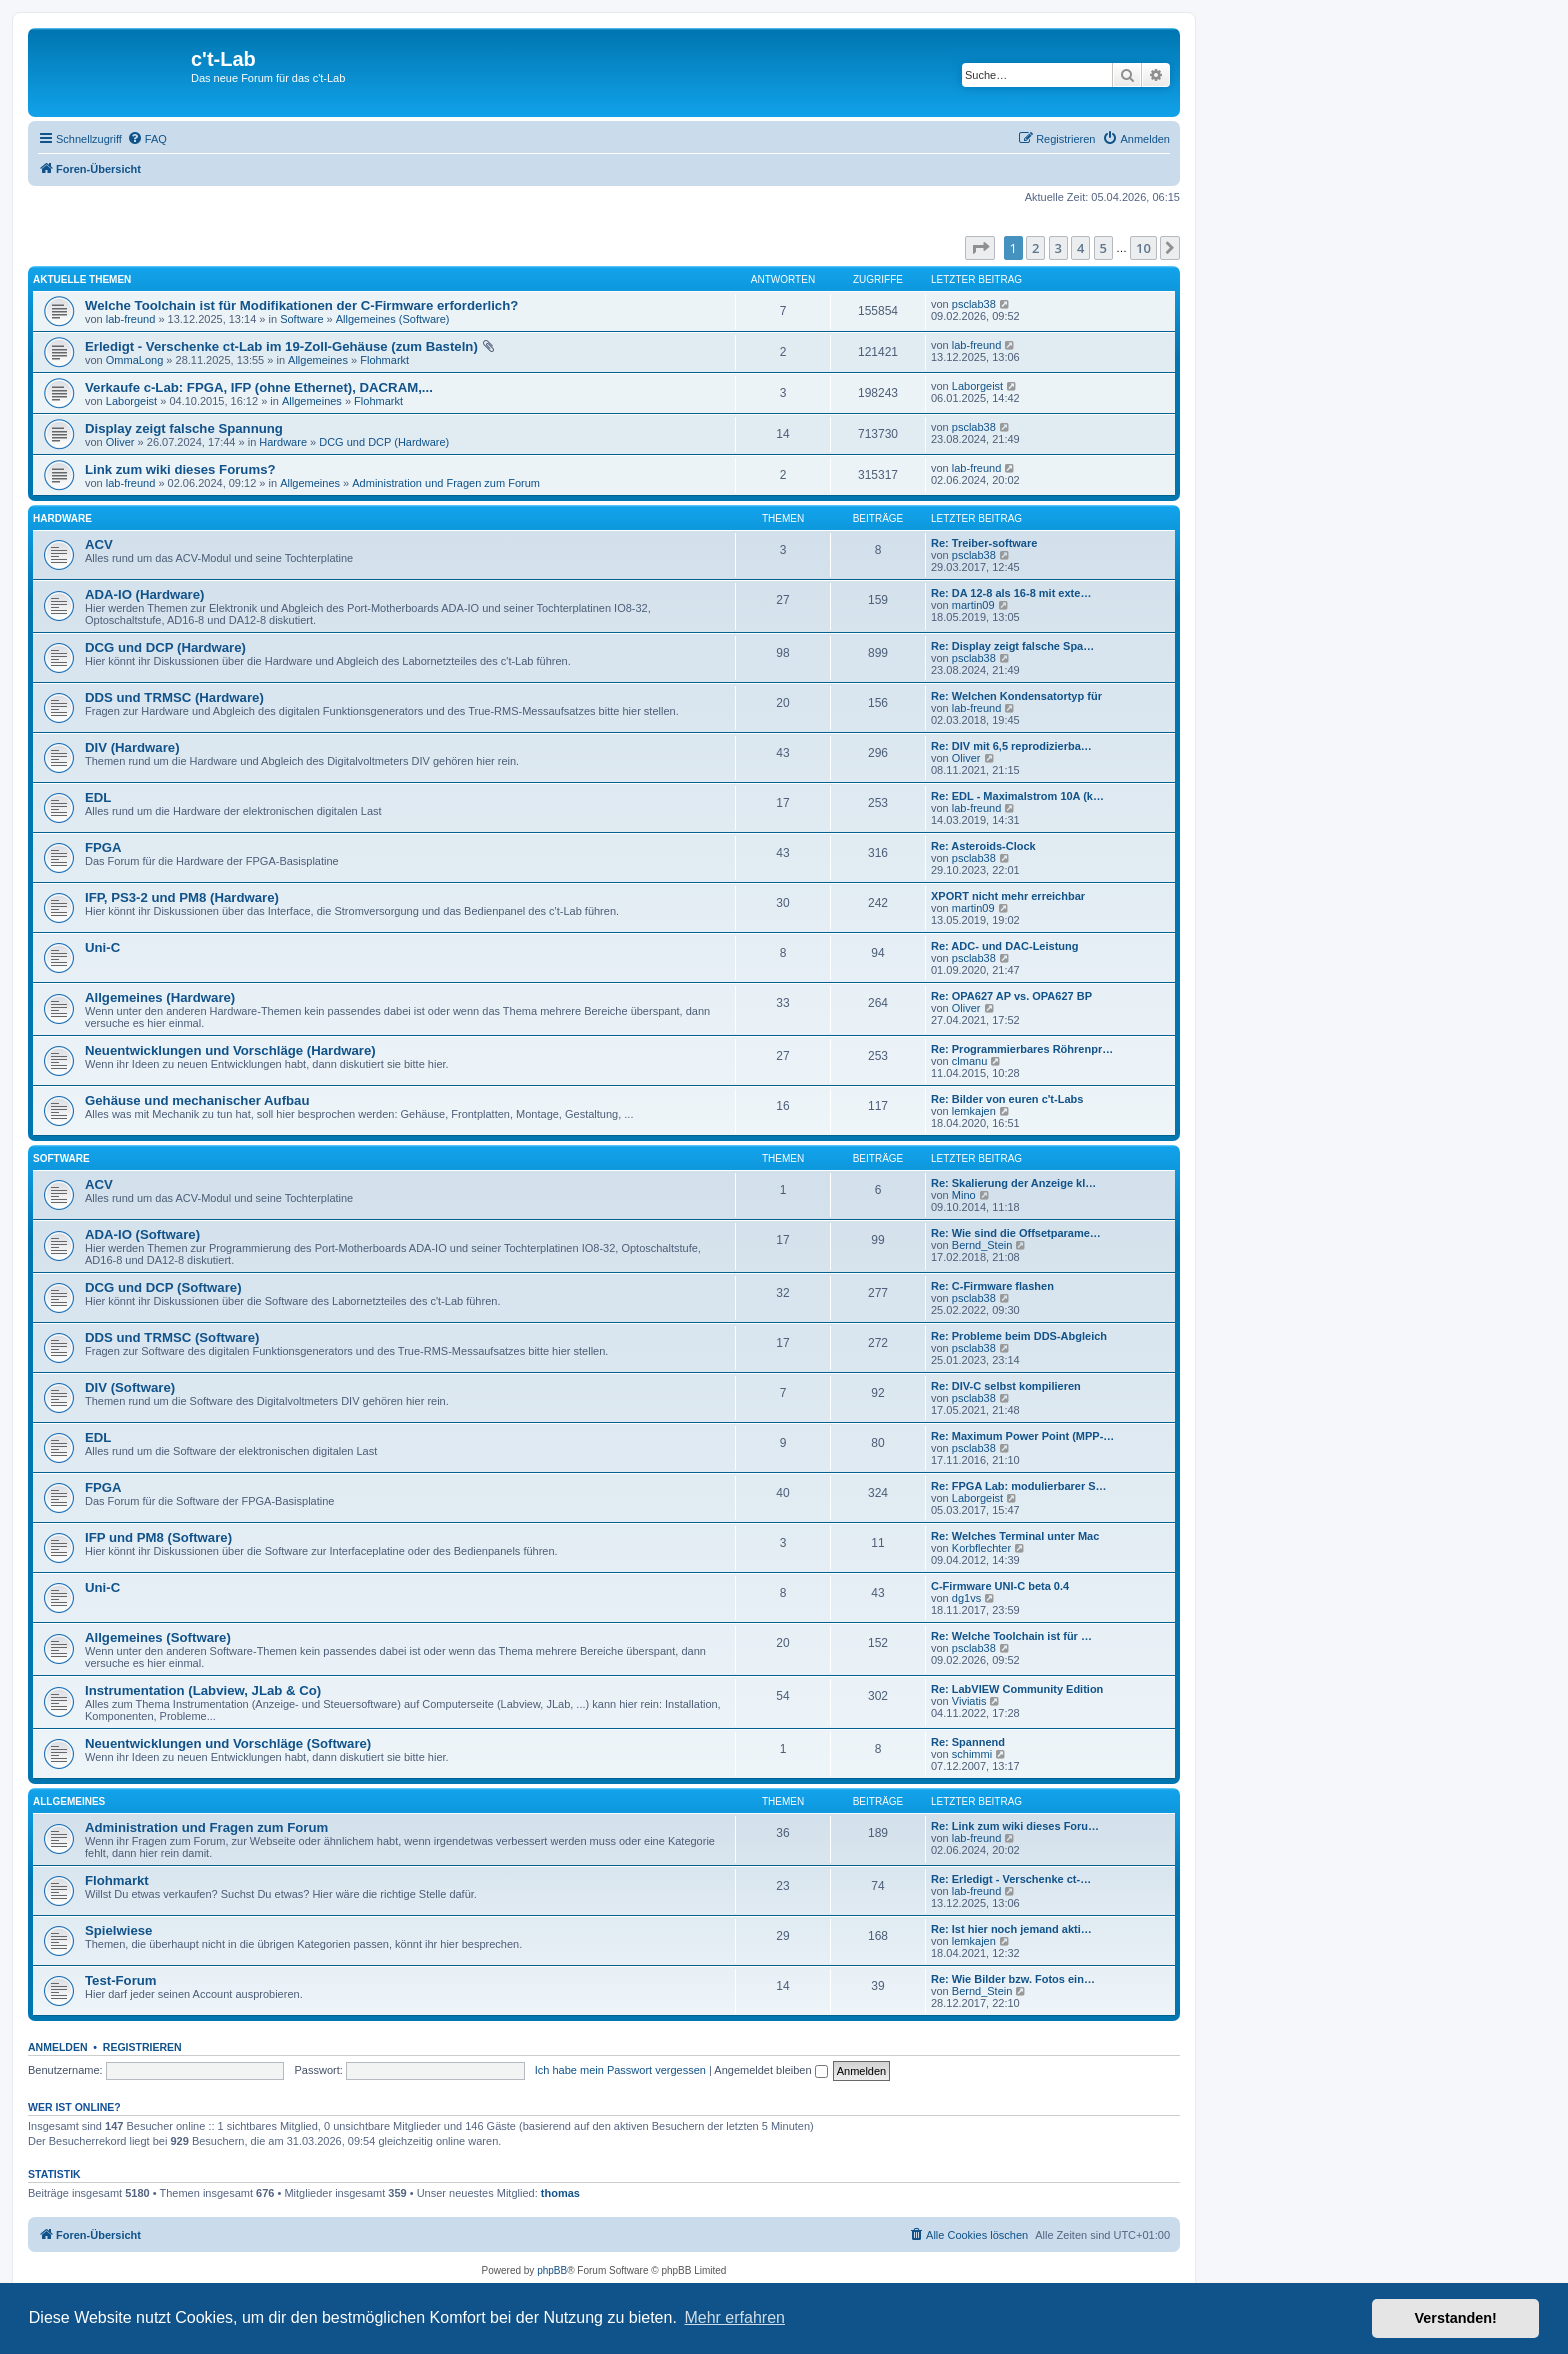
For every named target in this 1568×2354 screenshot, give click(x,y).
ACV (99, 544)
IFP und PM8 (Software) (158, 1537)
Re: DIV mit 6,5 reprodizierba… (1011, 746)
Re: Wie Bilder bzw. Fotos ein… (1013, 1979)
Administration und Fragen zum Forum (446, 483)
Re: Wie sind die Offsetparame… (1016, 1233)
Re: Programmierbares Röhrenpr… (1022, 1049)
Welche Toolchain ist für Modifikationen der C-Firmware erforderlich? (301, 305)
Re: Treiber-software (984, 543)
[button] (980, 248)
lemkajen (974, 1111)
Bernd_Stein (982, 1245)
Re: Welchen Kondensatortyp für (1016, 696)
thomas (560, 2193)
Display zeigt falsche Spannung (184, 428)
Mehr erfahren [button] (734, 2317)
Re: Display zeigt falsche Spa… (1012, 646)
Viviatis (969, 1701)
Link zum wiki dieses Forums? (180, 469)
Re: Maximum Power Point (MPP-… (1022, 1436)
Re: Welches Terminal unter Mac (1015, 1536)
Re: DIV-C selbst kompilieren (1006, 1386)
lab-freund (131, 319)
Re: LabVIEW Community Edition (1017, 1689)
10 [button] (1143, 248)
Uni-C (102, 947)
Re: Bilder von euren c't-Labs (1007, 1099)
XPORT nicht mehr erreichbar (1008, 896)
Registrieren (142, 2047)
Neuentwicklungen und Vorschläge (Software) (228, 1743)
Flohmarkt (384, 360)
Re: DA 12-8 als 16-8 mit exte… (1011, 593)
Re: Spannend (968, 1742)
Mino (964, 1195)
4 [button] (1080, 248)
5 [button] (1103, 248)
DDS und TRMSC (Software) (172, 1337)
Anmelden (58, 2047)
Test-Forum (121, 1980)
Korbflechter (981, 1548)
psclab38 (974, 304)
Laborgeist (131, 401)
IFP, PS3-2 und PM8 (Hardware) (182, 897)
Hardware (283, 442)
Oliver (120, 442)
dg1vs (966, 1598)
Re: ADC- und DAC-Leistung (1004, 946)
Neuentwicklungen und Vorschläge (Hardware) (230, 1050)
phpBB (552, 2270)
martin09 (973, 605)
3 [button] (1058, 248)
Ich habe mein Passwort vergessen (620, 2070)
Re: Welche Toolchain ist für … (1011, 1636)
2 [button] (1035, 248)
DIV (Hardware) (132, 747)
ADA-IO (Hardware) (144, 594)
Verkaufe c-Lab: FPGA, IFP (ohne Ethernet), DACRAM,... (259, 387)
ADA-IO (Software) (142, 1234)
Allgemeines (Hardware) (160, 997)
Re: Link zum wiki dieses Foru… (1015, 1826)
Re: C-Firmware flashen (992, 1286)
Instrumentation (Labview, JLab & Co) (203, 1690)
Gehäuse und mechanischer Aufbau (197, 1100)
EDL (98, 797)
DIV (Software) (130, 1387)
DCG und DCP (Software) (163, 1287)
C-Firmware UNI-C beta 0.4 (1000, 1586)
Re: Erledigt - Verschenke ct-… (1011, 1879)
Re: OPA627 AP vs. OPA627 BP (1011, 996)
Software (301, 319)
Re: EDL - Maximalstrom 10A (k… (1017, 796)
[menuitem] (147, 139)
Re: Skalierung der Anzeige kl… (1013, 1183)
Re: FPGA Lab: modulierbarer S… (1019, 1486)
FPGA (103, 847)
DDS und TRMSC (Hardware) (174, 697)
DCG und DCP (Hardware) (384, 442)
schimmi (972, 1754)
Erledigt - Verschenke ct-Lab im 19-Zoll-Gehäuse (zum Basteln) (281, 346)
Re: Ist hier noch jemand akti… (1011, 1929)
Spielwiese (118, 1930)
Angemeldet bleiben (770, 2070)
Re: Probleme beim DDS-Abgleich (1019, 1336)
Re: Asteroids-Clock (983, 846)
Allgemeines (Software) (393, 319)
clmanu (969, 1061)
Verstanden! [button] (1456, 2318)
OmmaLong (134, 360)
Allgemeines (318, 360)
